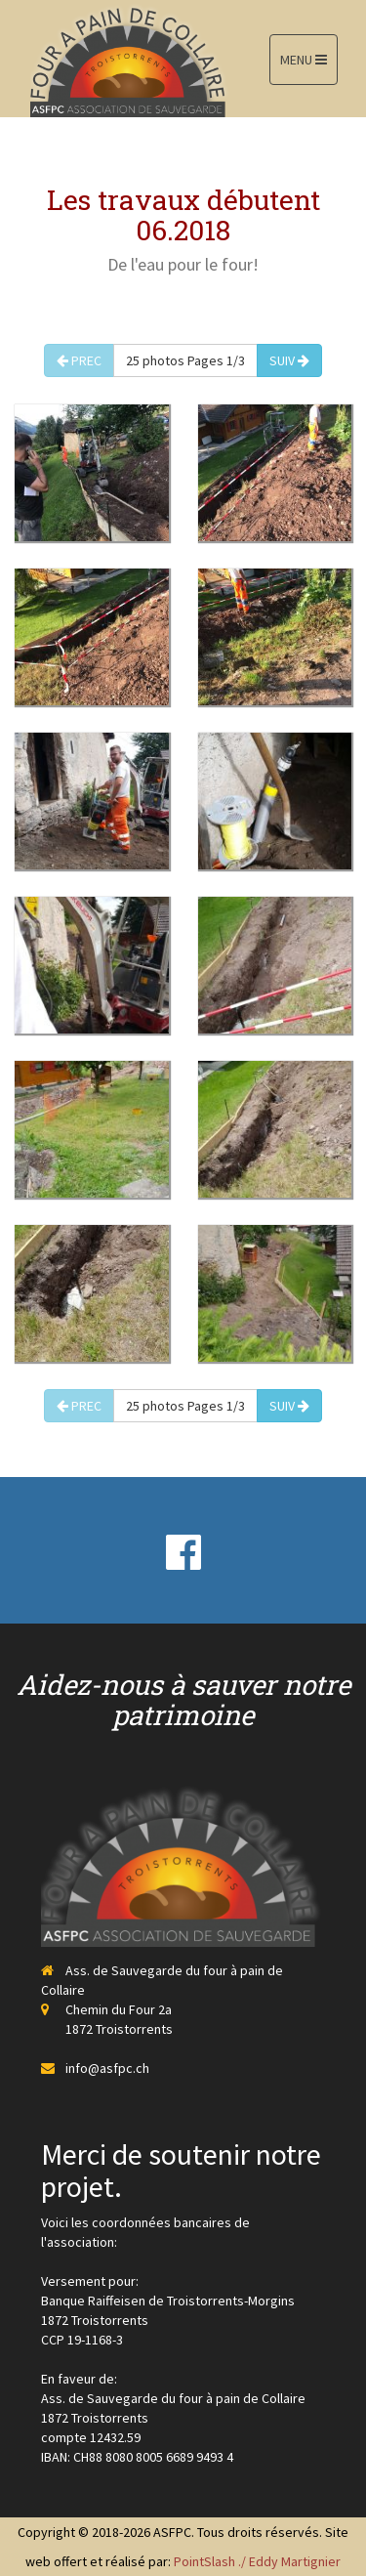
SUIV (289, 360)
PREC (79, 360)
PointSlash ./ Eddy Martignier (257, 2561)
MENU (303, 59)
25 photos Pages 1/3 (185, 360)
